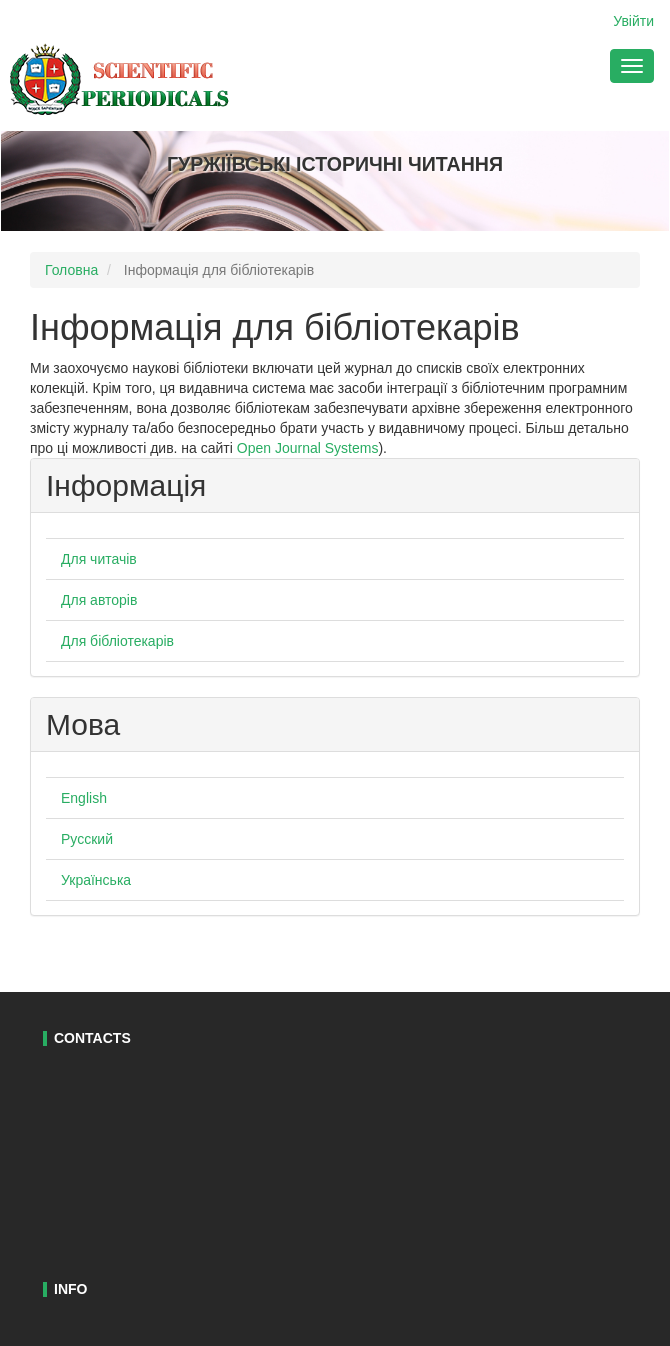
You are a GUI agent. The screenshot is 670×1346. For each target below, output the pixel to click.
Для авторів (99, 600)
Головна (71, 270)
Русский (87, 839)
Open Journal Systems (308, 448)
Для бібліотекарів (117, 641)
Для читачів (99, 559)
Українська (96, 880)
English (84, 798)
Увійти (633, 21)
